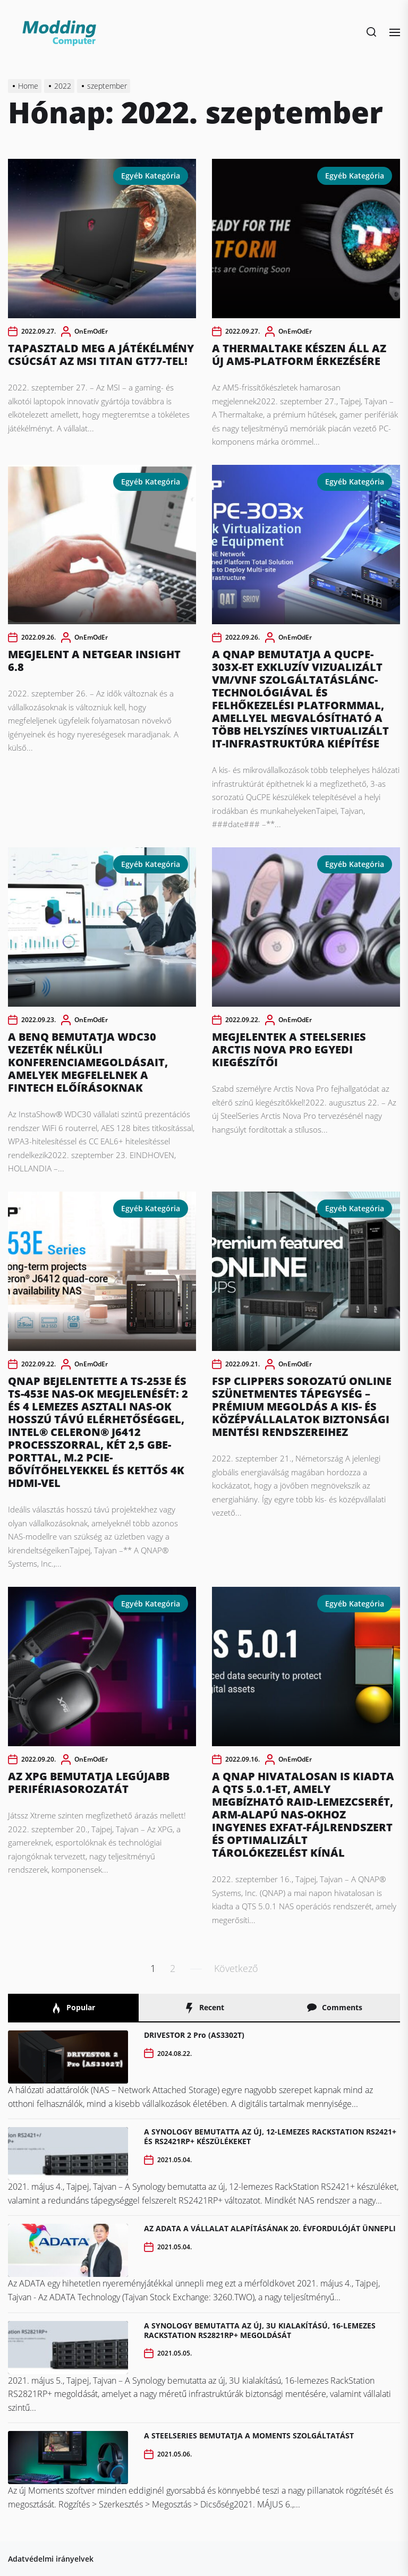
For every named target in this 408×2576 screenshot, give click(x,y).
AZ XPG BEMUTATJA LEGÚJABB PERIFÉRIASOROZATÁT (88, 1782)
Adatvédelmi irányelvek (51, 2559)
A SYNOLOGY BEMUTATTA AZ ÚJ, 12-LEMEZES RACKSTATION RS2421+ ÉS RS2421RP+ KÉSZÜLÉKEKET (270, 2136)
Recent (204, 2007)
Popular (73, 2007)
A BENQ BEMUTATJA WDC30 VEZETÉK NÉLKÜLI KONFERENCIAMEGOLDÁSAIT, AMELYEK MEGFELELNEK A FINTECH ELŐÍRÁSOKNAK (88, 1062)
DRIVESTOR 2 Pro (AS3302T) (194, 2035)
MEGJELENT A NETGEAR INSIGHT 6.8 (94, 660)
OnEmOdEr (91, 331)
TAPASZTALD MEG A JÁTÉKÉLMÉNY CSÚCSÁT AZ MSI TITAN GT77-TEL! (101, 354)
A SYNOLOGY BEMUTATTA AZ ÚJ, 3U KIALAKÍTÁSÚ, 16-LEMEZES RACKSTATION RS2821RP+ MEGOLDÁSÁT (260, 2330)
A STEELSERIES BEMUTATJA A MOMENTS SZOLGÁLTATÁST (249, 2435)
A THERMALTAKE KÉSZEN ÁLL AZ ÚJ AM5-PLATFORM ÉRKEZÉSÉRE (299, 354)
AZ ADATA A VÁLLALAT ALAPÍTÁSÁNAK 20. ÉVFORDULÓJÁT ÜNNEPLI (270, 2228)
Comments (334, 2007)
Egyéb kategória (150, 176)
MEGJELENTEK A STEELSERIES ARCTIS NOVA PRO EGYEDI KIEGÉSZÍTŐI (289, 1049)
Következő (236, 1968)
